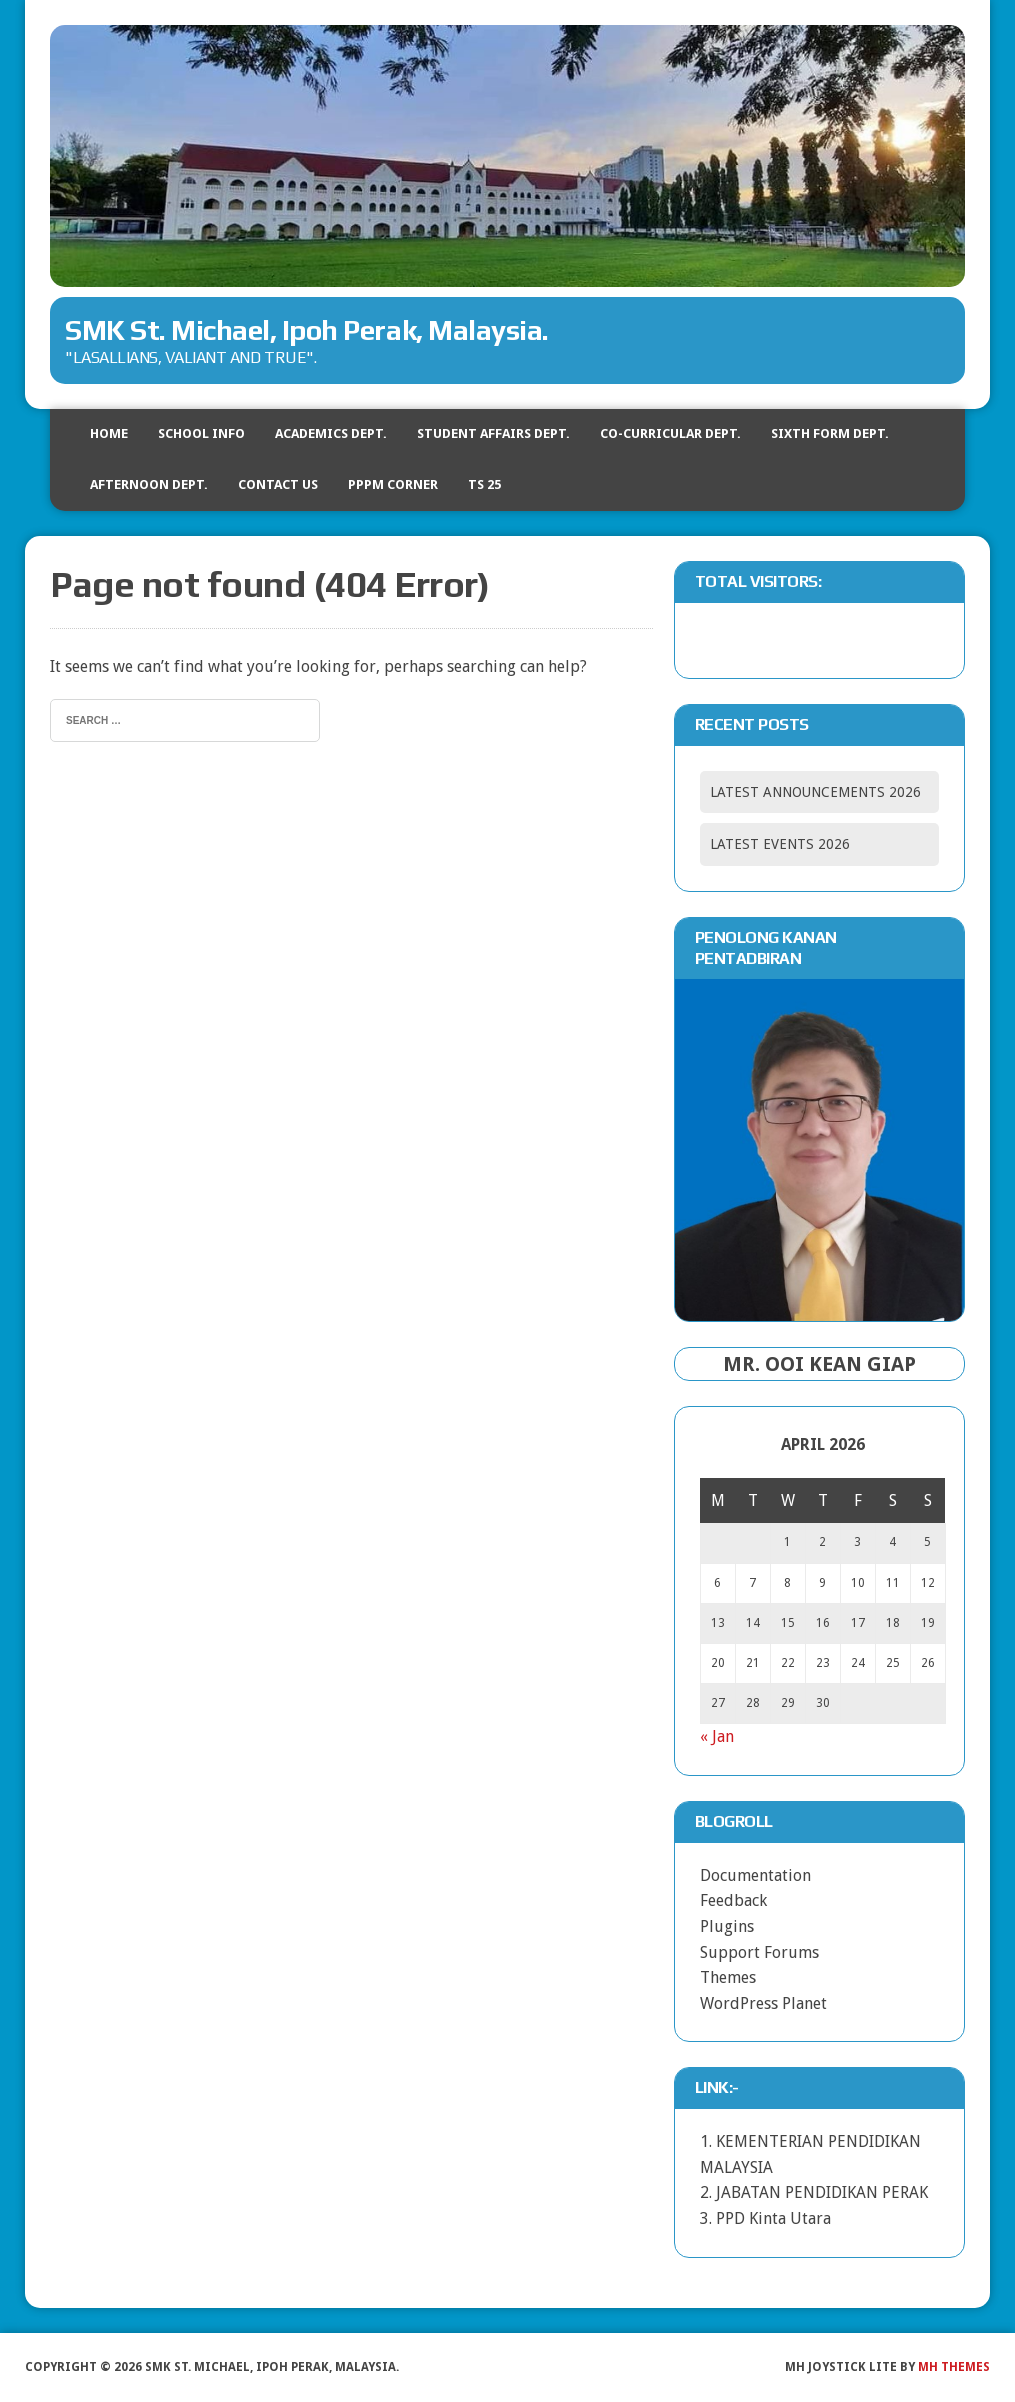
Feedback (733, 1900)
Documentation (755, 1875)
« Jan (717, 1736)
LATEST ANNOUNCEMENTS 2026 (815, 792)
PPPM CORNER (393, 484)
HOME (109, 433)
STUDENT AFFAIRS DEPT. (493, 433)
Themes (728, 1977)
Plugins (727, 1926)
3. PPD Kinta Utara (765, 2218)
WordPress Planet (763, 2003)
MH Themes (954, 2367)
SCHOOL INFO (201, 433)
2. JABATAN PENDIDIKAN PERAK (814, 2192)
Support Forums (759, 1952)
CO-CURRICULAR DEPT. (670, 433)
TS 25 (484, 484)
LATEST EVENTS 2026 (780, 844)
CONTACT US (278, 484)
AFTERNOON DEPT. (149, 484)
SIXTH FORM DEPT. (830, 433)
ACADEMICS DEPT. (331, 433)
